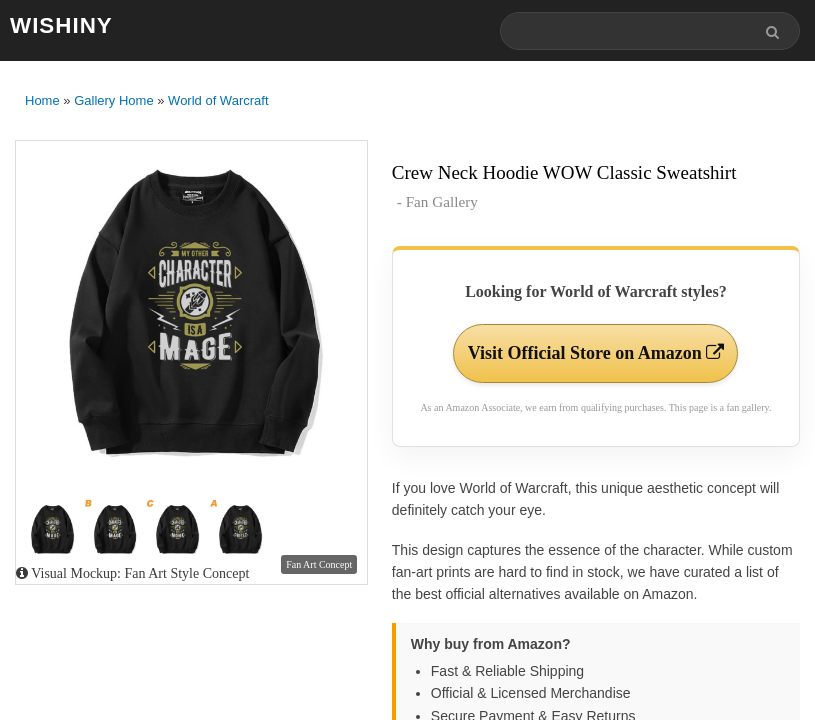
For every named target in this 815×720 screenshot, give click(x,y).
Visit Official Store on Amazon (596, 353)
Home (42, 100)
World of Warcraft (218, 100)
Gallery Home (113, 100)
